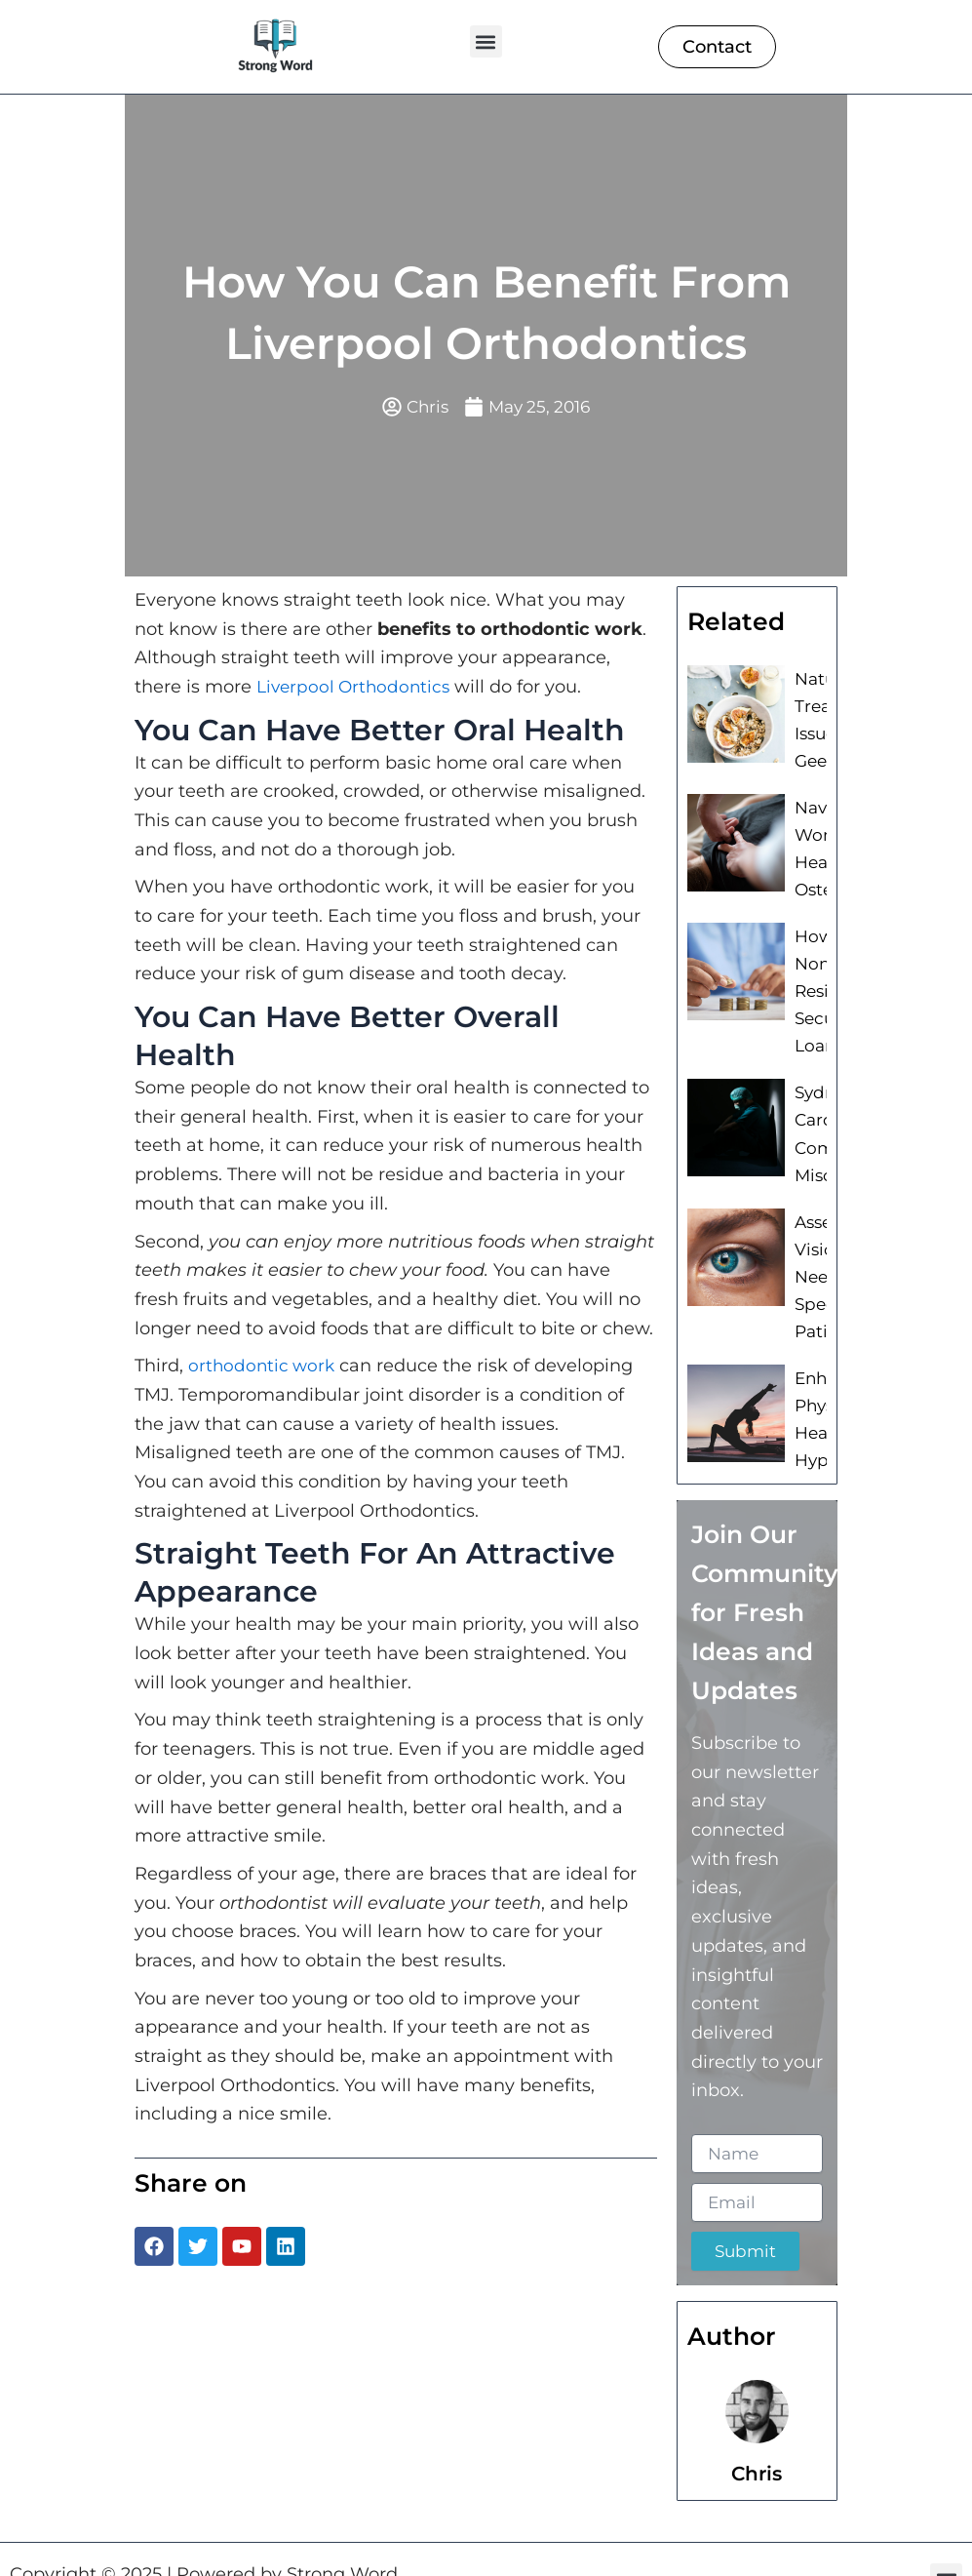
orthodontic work (263, 1367)
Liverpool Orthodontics (356, 688)
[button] (486, 41)
